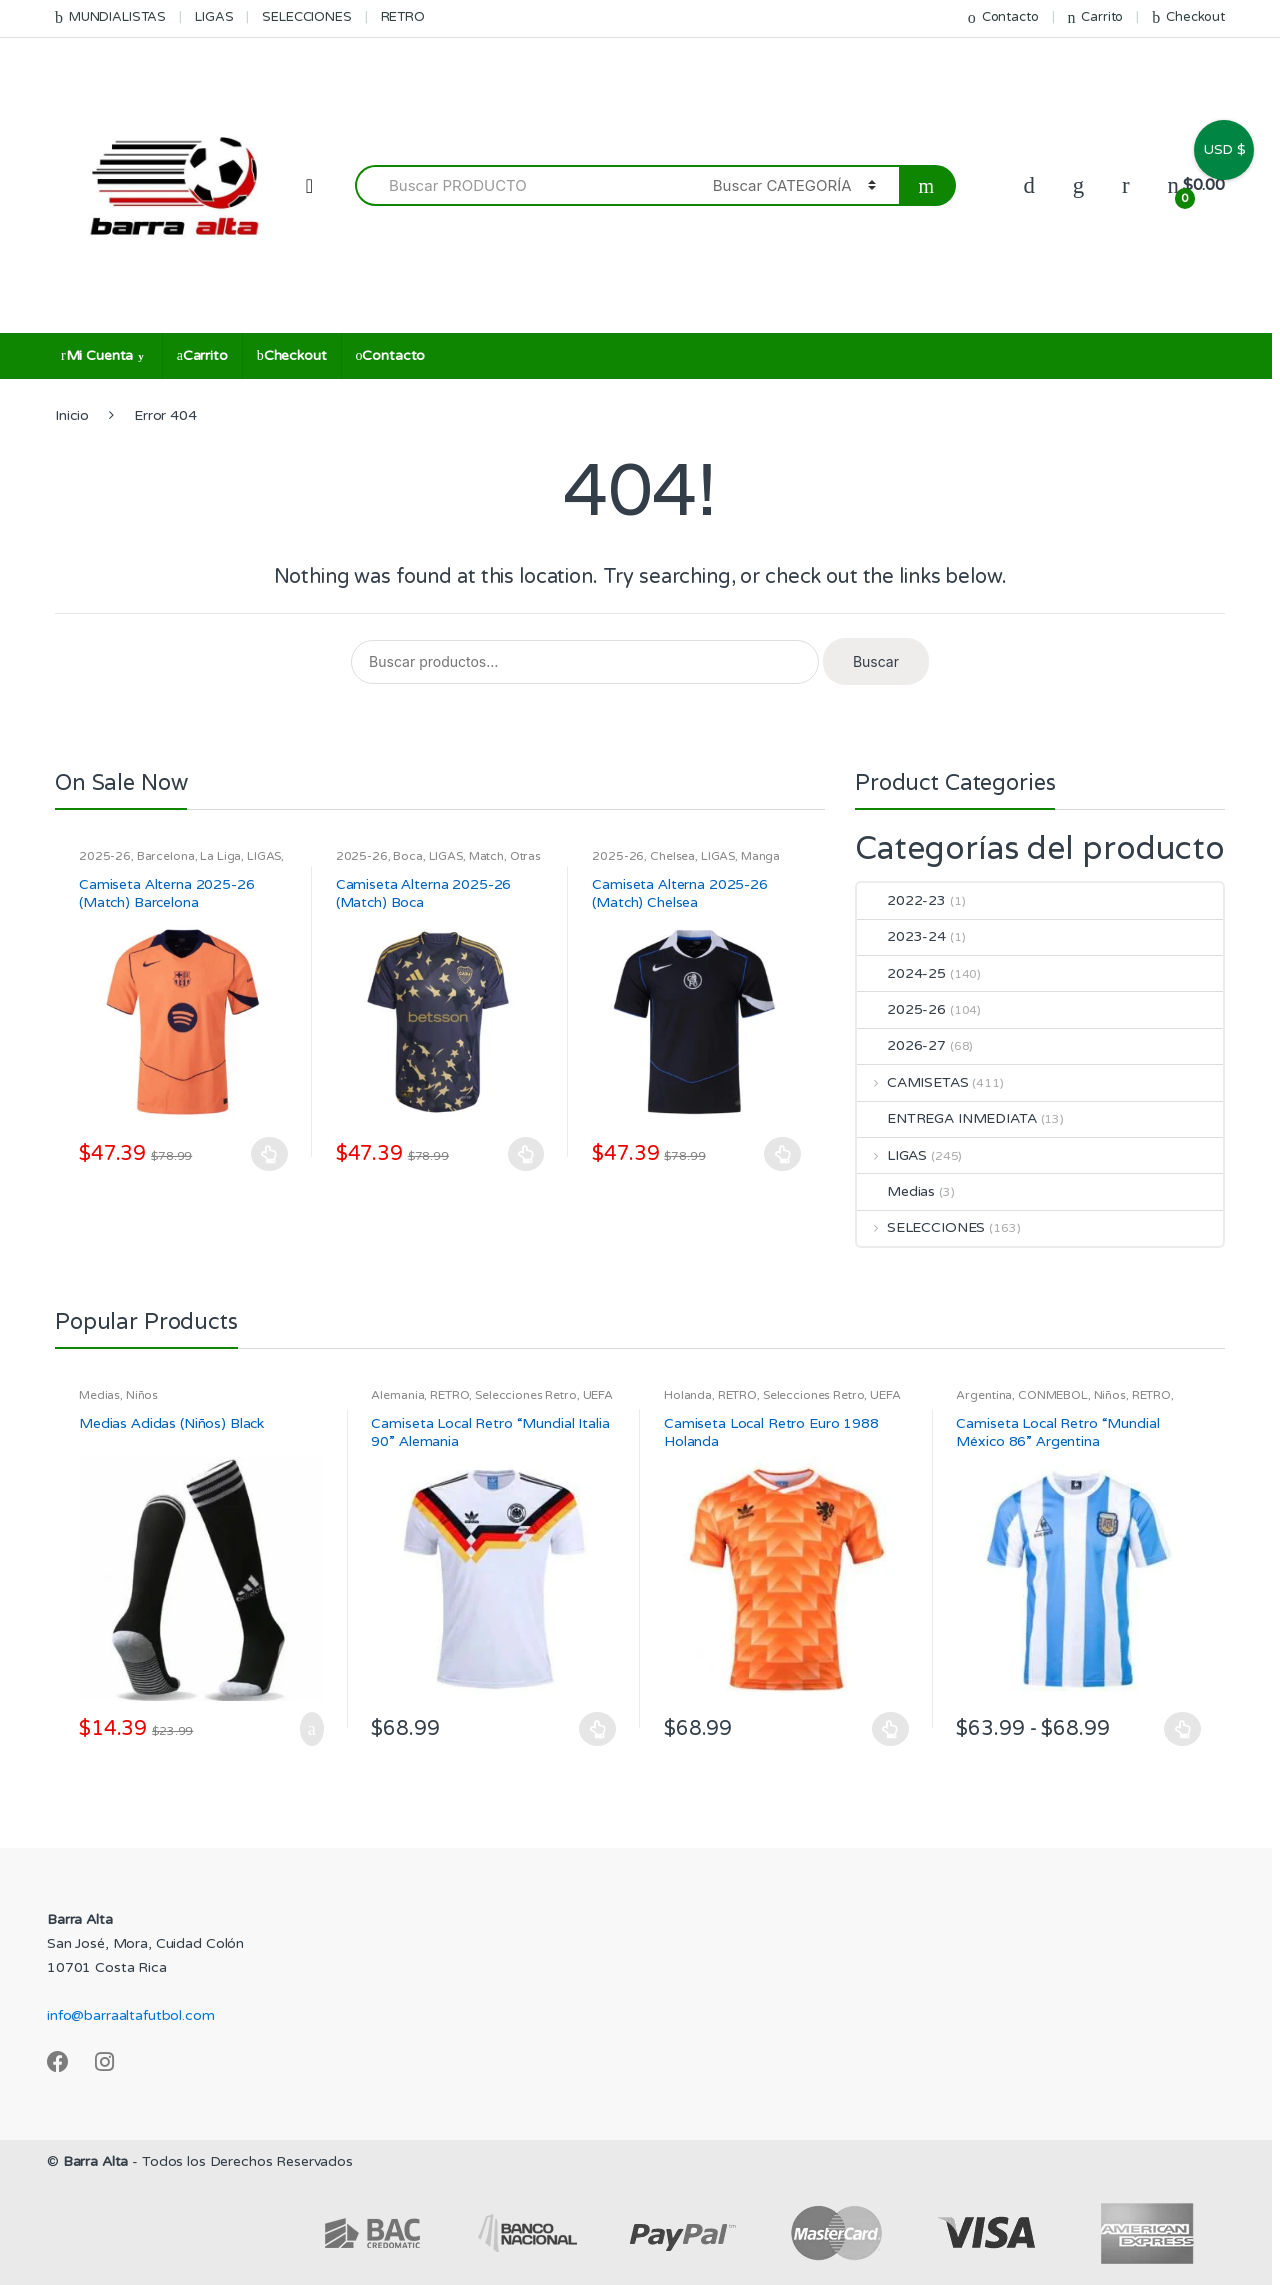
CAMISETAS (913, 1082)
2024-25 (901, 973)
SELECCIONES (306, 17)
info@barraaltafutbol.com (131, 2015)
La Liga (220, 856)
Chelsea (672, 856)
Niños (142, 1395)
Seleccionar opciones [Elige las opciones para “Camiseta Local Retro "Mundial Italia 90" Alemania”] (598, 1729)
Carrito (1095, 17)
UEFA (598, 1395)
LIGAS (214, 17)
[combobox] (522, 185)
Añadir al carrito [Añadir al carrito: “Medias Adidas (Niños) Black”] (306, 1729)
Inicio (72, 415)
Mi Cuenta (97, 355)
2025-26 (105, 856)
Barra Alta (96, 2161)
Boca (407, 856)
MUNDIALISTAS (110, 17)
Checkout (1188, 17)
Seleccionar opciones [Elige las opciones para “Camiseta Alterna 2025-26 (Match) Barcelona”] (270, 1154)
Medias (896, 1191)
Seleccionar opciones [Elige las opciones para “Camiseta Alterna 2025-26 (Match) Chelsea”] (783, 1154)
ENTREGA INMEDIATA (947, 1118)
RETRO (403, 17)
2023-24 (901, 936)
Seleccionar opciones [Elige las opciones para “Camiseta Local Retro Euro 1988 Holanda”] (891, 1729)
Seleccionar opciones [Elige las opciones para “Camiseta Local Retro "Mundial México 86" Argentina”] (1183, 1729)
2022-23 (901, 900)
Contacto (1003, 17)
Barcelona (166, 856)
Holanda (688, 1395)
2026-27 (901, 1045)
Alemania (397, 1395)
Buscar (876, 661)
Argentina (984, 1395)
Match (486, 856)
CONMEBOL (1053, 1395)
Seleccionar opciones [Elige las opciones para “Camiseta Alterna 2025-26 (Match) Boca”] (526, 1154)
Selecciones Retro (526, 1395)
